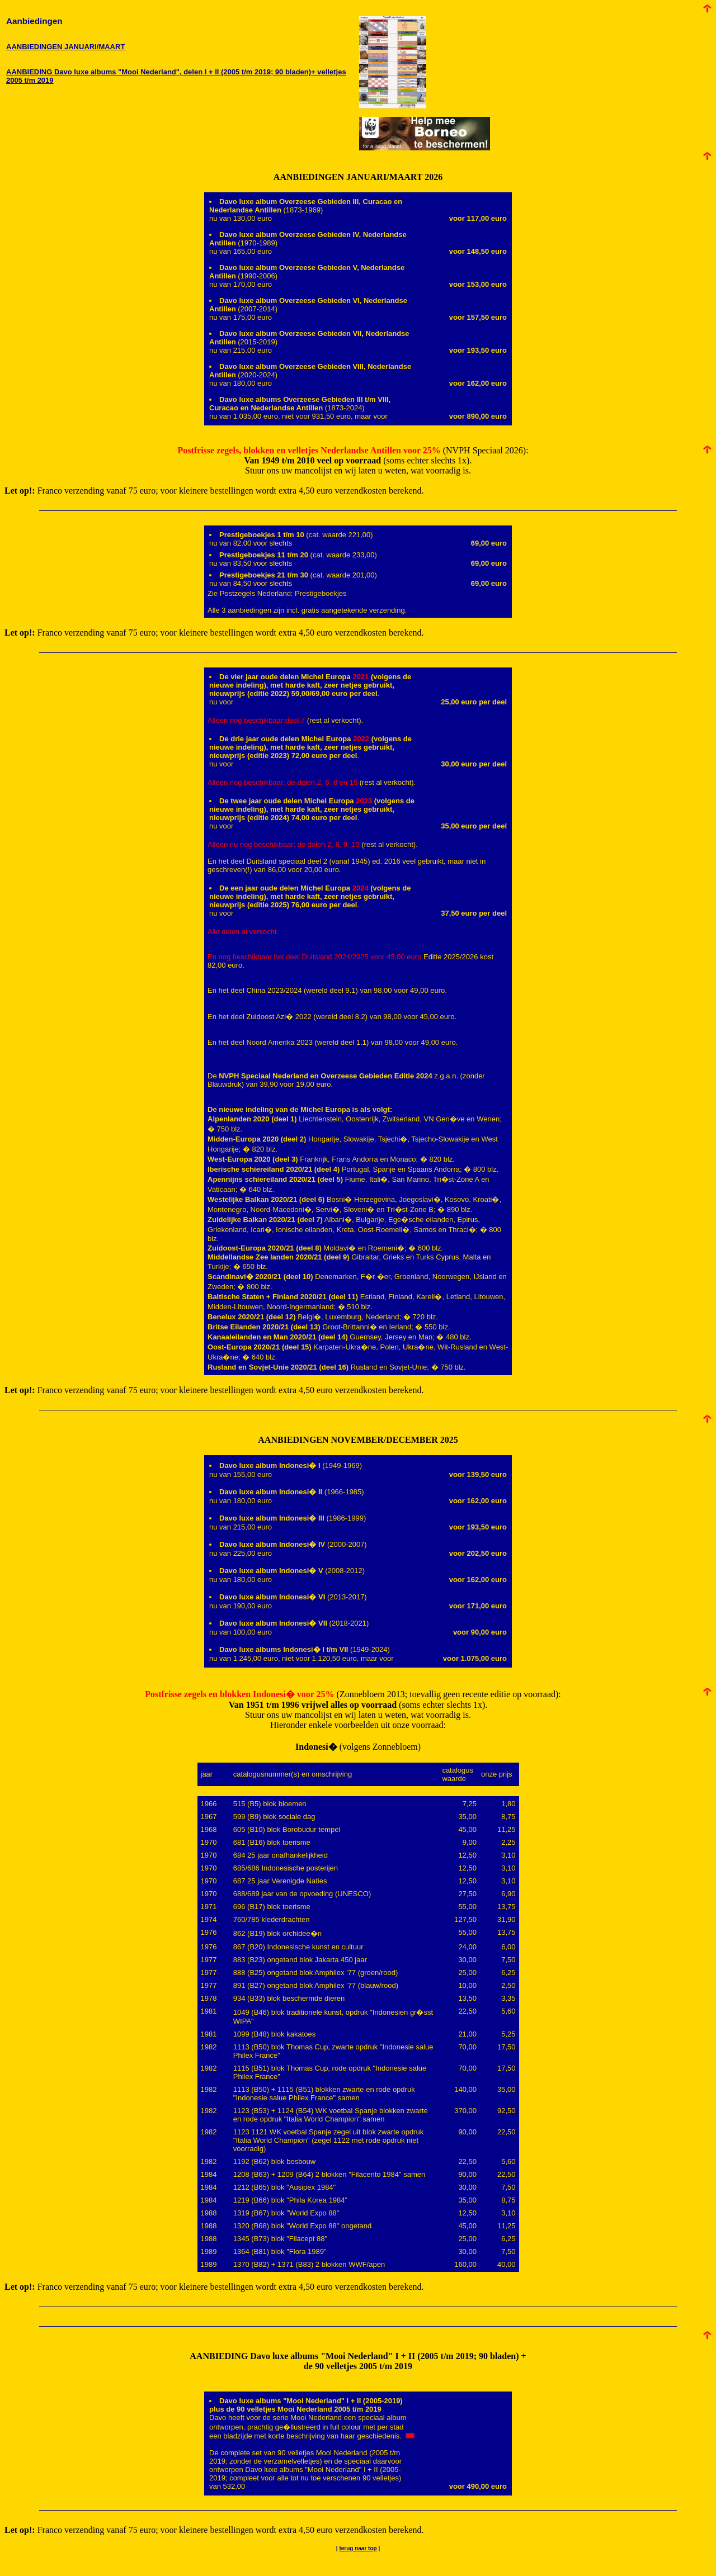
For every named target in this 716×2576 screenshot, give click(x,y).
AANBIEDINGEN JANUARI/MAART (65, 46)
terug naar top (357, 2548)
